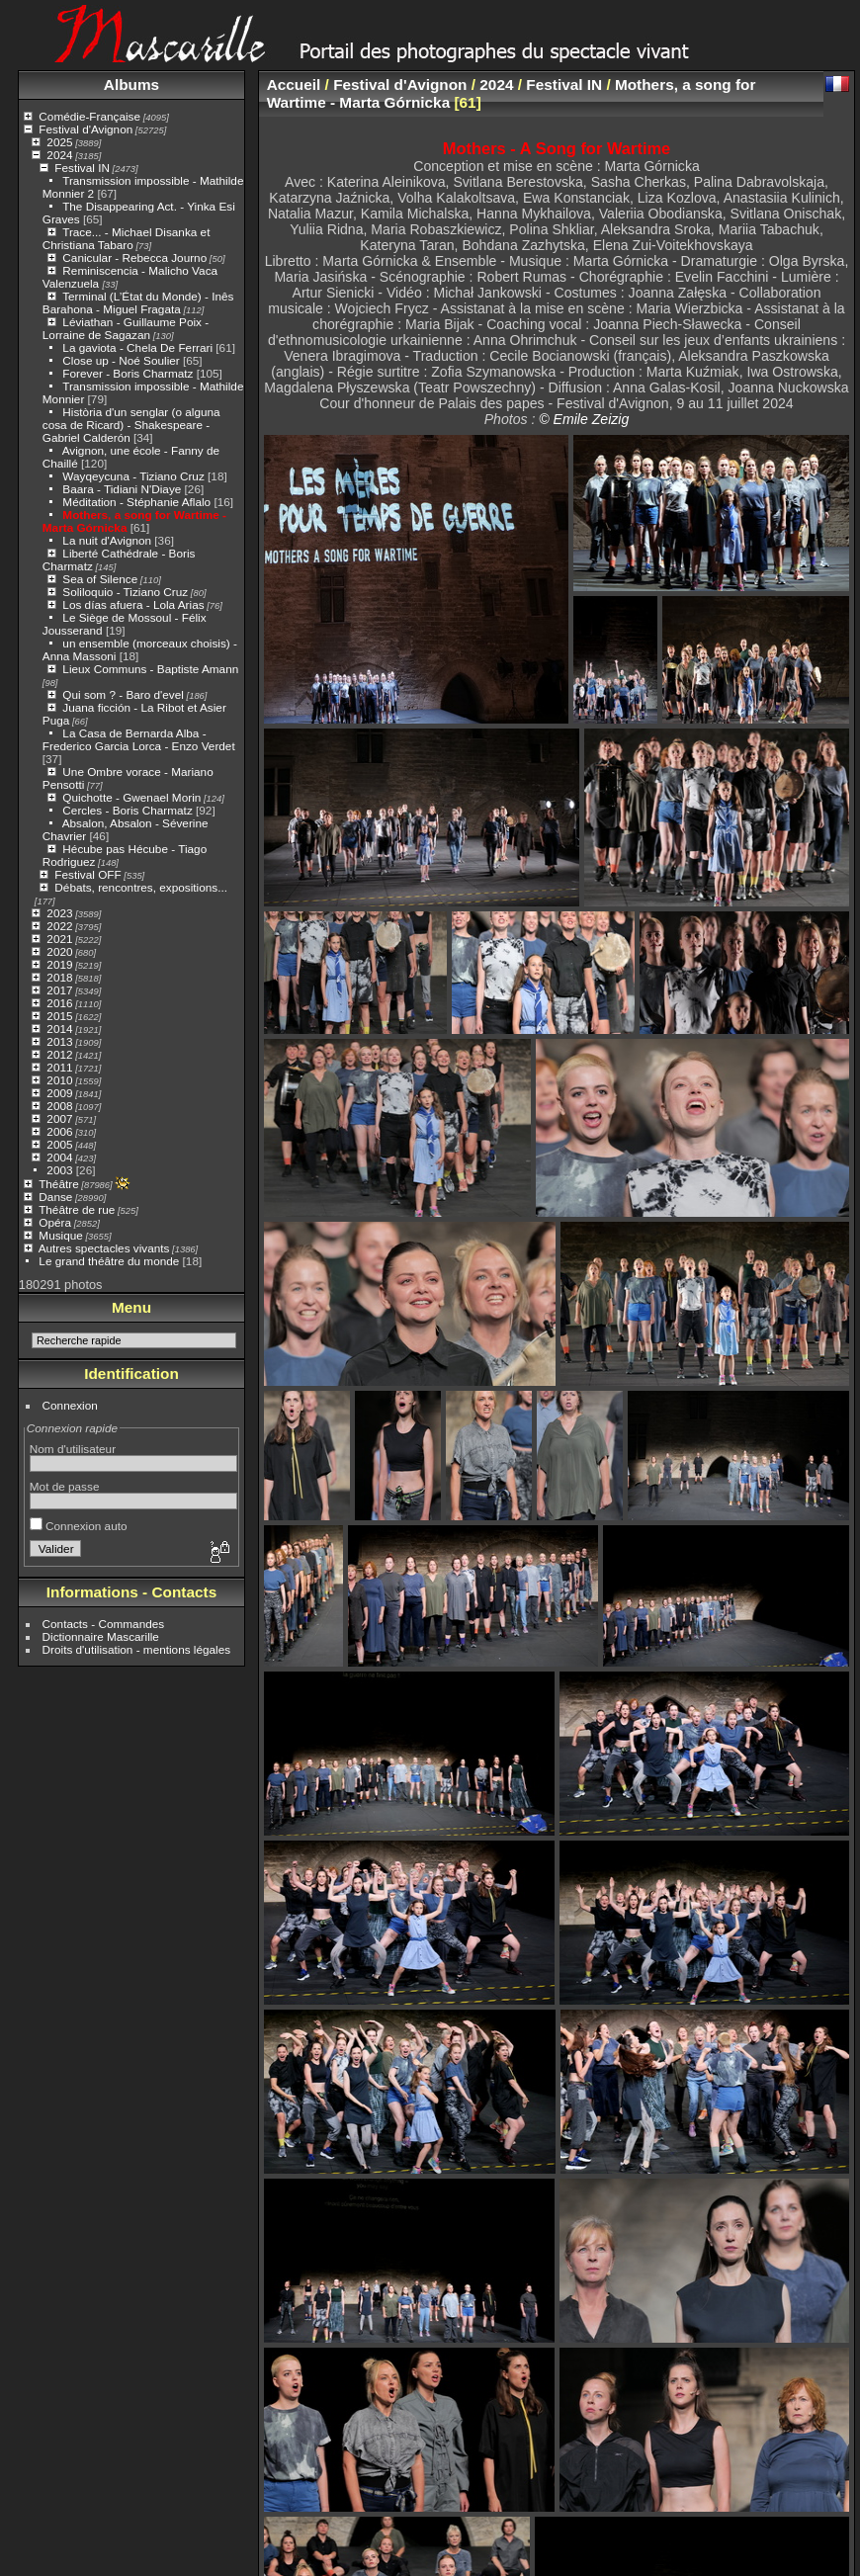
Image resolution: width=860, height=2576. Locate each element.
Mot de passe (65, 1486)
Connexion (70, 1405)
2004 (59, 1157)
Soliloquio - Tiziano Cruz (125, 591)
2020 (59, 951)
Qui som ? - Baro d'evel (123, 694)
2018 (59, 977)
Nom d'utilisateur (73, 1448)
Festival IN (82, 167)
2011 (59, 1067)
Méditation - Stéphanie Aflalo (136, 501)
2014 (59, 1028)
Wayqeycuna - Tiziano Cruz (133, 476)
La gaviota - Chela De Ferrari (137, 347)
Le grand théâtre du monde (109, 1260)
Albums (131, 84)
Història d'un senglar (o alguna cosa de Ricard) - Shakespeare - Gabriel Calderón (131, 424)
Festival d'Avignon (85, 129)
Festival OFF (87, 874)
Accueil (294, 84)
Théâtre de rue (77, 1209)
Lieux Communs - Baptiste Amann (150, 668)
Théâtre (59, 1183)
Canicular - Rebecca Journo (134, 257)
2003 (59, 1169)
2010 (59, 1079)
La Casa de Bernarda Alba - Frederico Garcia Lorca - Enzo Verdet (139, 739)
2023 (59, 912)
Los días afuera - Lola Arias (133, 604)
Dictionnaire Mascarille (101, 1636)
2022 (59, 925)
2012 (59, 1054)
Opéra (55, 1222)
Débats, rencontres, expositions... (140, 887)
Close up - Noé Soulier (120, 360)
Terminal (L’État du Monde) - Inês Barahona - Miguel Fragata (138, 302)
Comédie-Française (89, 116)
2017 (59, 990)
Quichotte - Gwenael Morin (131, 797)
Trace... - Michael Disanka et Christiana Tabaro (127, 238)
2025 (59, 141)
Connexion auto (79, 1525)
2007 (59, 1118)
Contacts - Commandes (104, 1623)
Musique (60, 1235)
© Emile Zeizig (584, 419)
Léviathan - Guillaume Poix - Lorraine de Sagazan (126, 328)
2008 (59, 1105)
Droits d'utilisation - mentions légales (137, 1649)
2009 (59, 1092)
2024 (59, 154)
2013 (59, 1041)
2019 (59, 964)
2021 (59, 938)
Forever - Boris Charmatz (127, 373)
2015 (59, 1015)
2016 (59, 1002)
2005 (59, 1144)
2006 (59, 1131)
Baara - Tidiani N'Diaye (121, 488)
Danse (55, 1196)
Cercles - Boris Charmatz (127, 810)
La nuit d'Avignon (106, 540)
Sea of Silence (99, 578)
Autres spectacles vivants (104, 1248)
